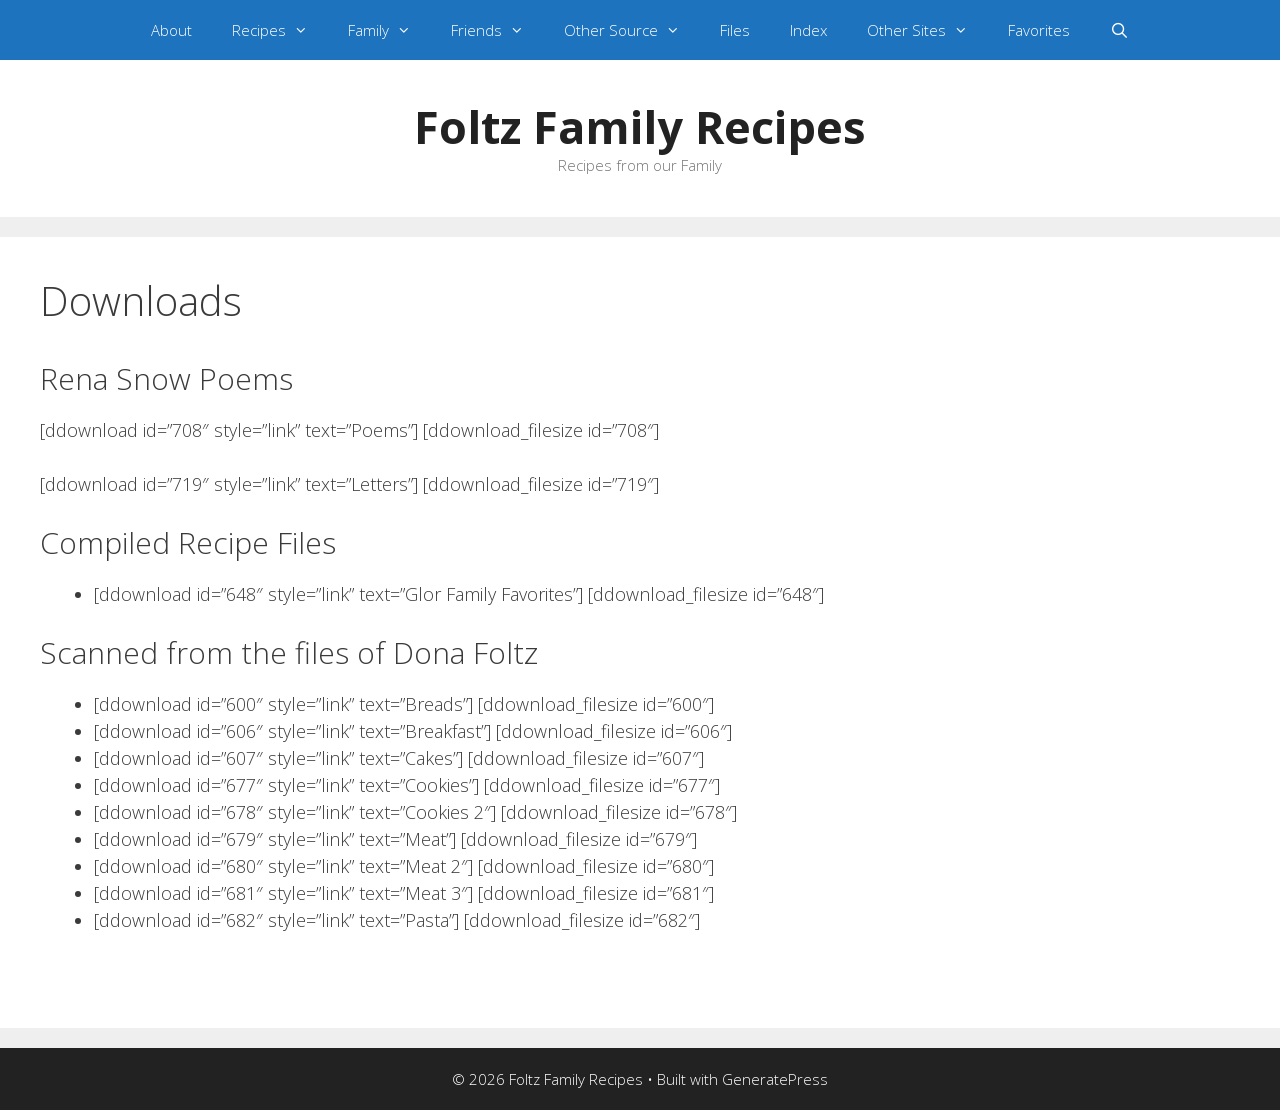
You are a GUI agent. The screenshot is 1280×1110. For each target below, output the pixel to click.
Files (735, 30)
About (171, 30)
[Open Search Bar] (1119, 30)
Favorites (1039, 30)
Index (808, 30)
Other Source (632, 30)
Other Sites (927, 30)
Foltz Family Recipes (640, 126)
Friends (497, 30)
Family (389, 30)
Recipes (280, 30)
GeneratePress (775, 1079)
